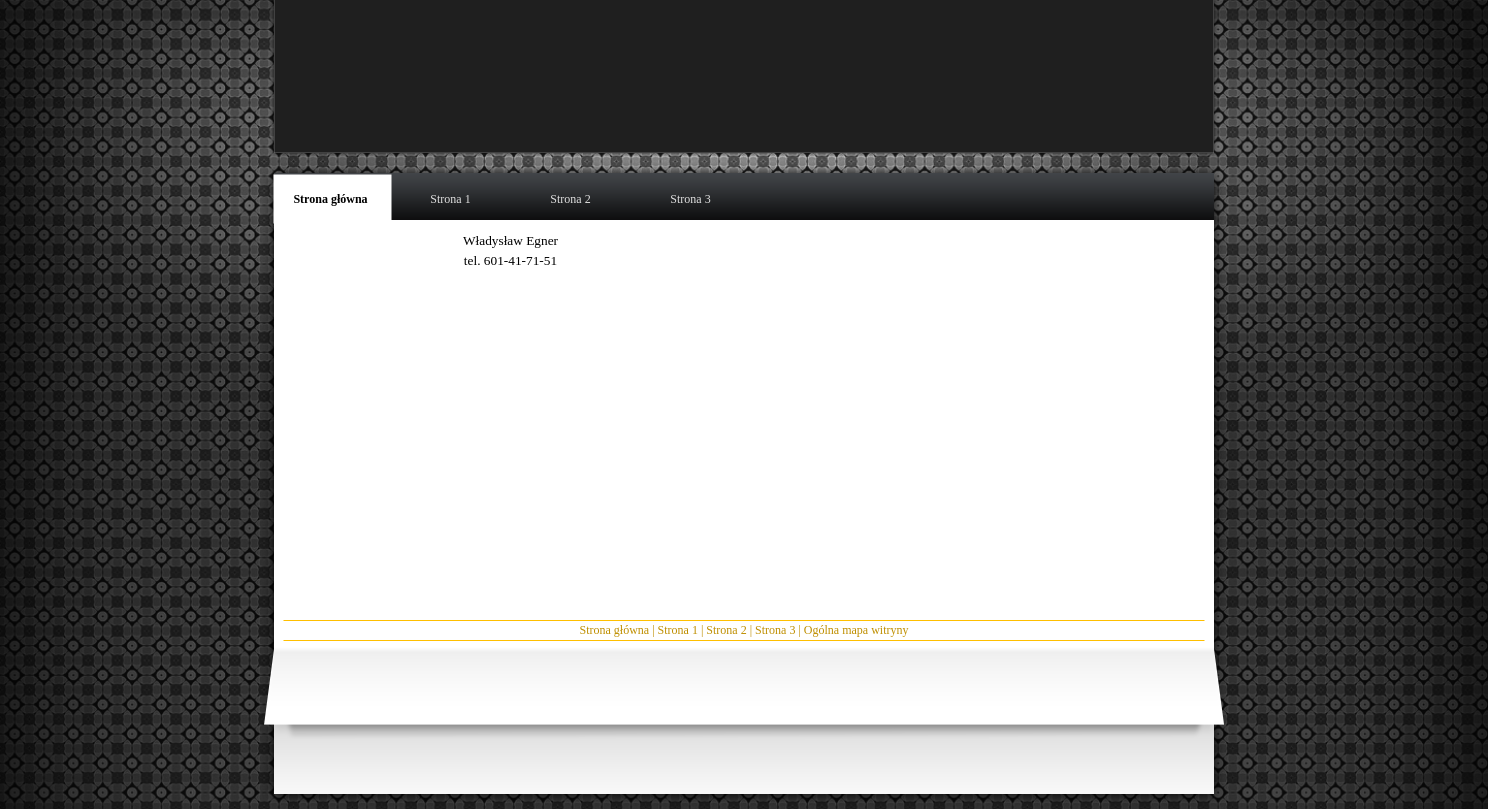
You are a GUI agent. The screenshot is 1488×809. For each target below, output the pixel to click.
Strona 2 (726, 630)
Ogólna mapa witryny (856, 630)
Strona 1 (678, 630)
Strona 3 (775, 630)
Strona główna (615, 630)
